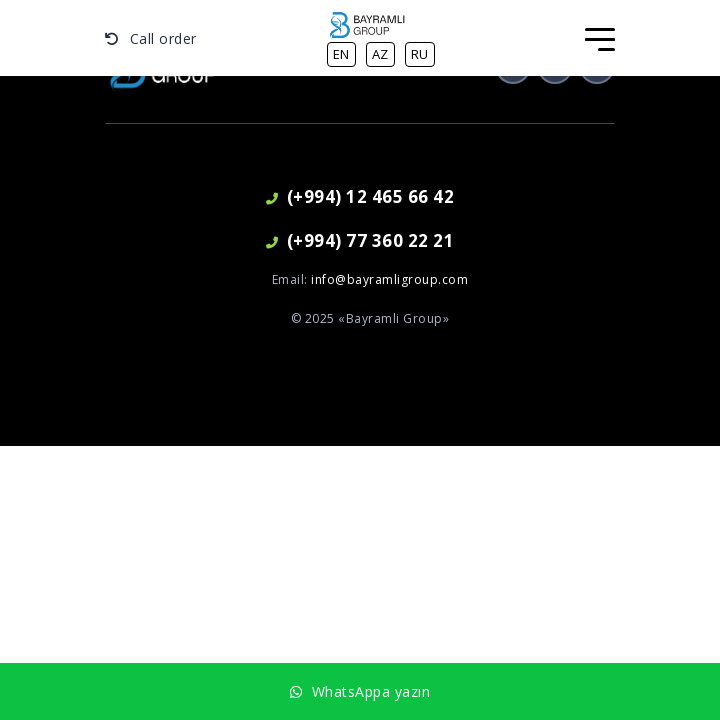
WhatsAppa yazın (360, 691)
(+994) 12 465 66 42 (360, 196)
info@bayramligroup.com (389, 279)
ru (420, 54)
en (341, 54)
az (380, 54)
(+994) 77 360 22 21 (360, 240)
